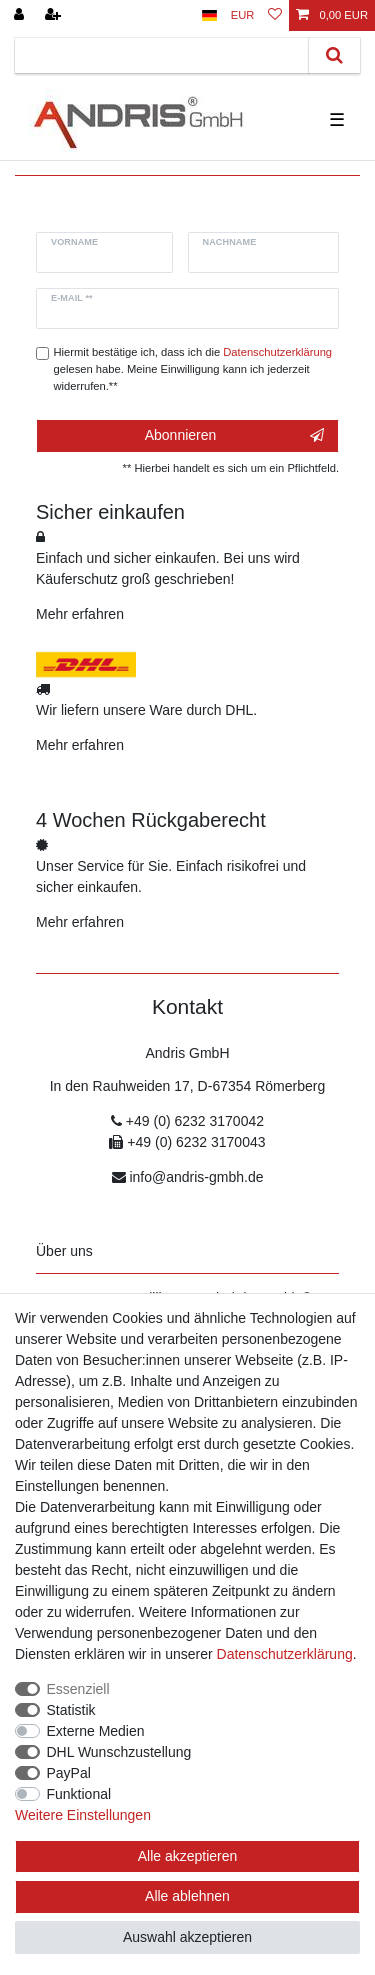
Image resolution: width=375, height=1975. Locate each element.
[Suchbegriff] (162, 55)
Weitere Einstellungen (83, 1815)
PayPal (69, 1773)
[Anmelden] (21, 15)
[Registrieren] (55, 15)
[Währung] (243, 15)
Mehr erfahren (80, 614)
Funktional (79, 1794)
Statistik (71, 1710)
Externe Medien (96, 1731)
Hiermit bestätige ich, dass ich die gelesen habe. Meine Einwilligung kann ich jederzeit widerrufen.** (193, 369)
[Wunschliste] (275, 15)
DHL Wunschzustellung (119, 1752)
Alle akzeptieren (188, 1856)
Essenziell (78, 1689)
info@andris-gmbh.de (196, 1177)
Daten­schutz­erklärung (285, 1654)
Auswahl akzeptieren (187, 1937)
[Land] (209, 15)
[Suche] (334, 55)
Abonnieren (234, 436)
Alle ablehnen (187, 1896)
